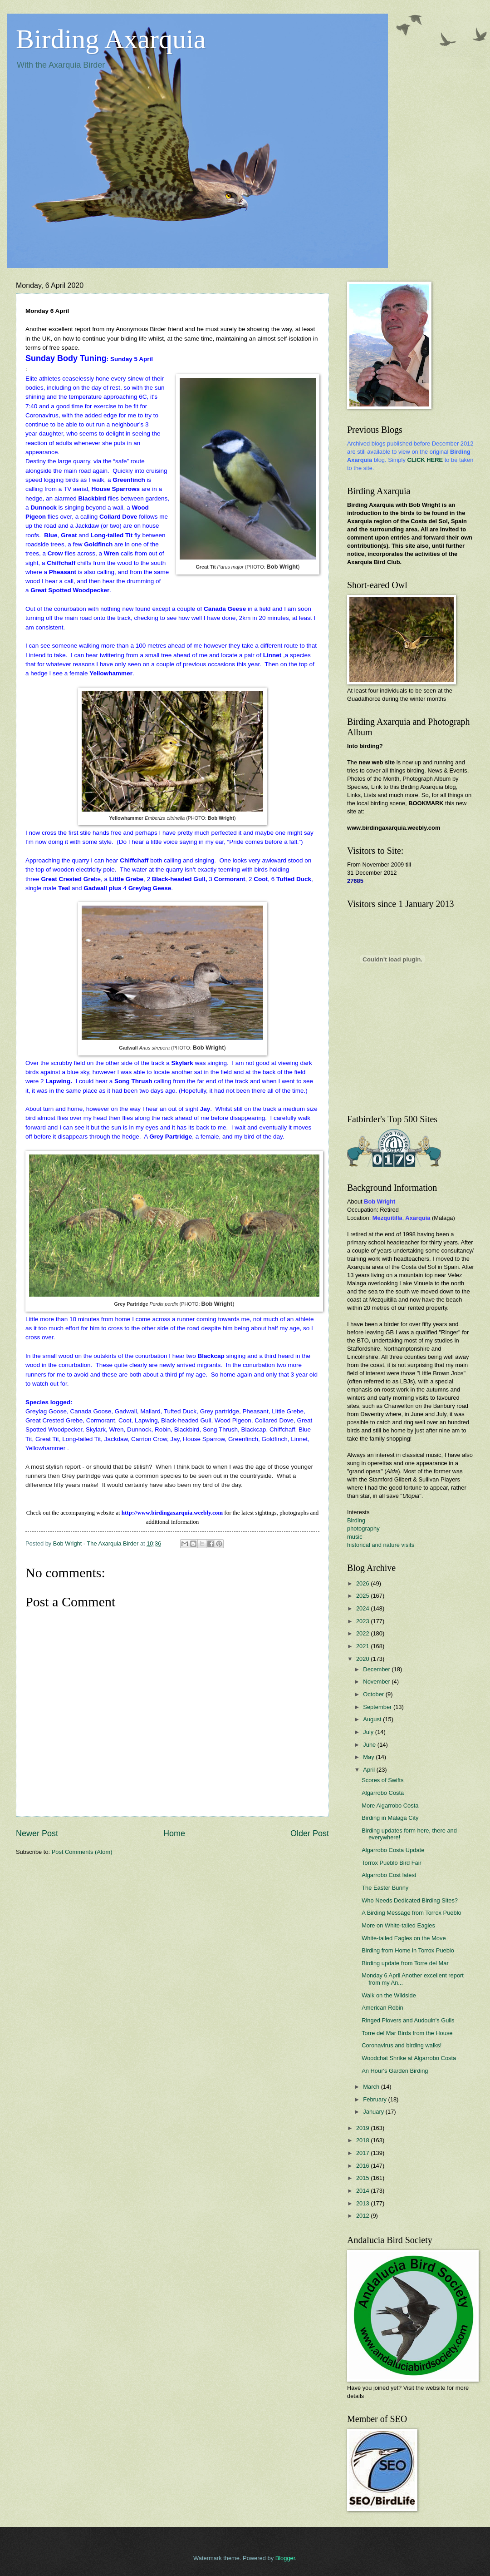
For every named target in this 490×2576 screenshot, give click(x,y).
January (374, 2111)
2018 (363, 2140)
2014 (363, 2190)
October (374, 1694)
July (369, 1732)
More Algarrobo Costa (390, 1805)
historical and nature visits (380, 1544)
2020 (363, 1658)
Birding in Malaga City (390, 1817)
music (355, 1536)
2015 (363, 2178)
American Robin (382, 2007)
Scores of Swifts (382, 1780)
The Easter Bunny (385, 1887)
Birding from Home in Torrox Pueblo (408, 1950)
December (377, 1669)
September (378, 1707)
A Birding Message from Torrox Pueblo (411, 1912)
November (377, 1681)
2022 (363, 1633)
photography (363, 1528)
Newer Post (37, 1833)
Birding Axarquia (111, 39)
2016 (363, 2165)
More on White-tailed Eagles (398, 1925)
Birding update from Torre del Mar (405, 1963)
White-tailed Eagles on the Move (404, 1938)
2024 (363, 1608)
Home (174, 1833)
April (369, 1769)
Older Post (309, 1833)
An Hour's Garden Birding (395, 2070)
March (372, 2086)
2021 (363, 1646)
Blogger (285, 2558)
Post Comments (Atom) (82, 1851)
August (373, 1719)
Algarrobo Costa (383, 1792)
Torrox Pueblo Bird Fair (391, 1862)
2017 (363, 2153)
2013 (363, 2203)
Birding (356, 1520)
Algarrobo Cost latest (389, 1875)
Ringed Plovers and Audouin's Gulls (408, 2020)
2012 (363, 2215)
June (370, 1744)
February (375, 2099)
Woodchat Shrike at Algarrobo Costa (409, 2058)
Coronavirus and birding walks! (401, 2045)
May (369, 1757)
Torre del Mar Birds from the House (407, 2033)
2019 (363, 2128)
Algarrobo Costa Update (393, 1850)
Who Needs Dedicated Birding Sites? (410, 1900)
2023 (363, 1621)
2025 (363, 1595)
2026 (363, 1583)
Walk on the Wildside (389, 1995)
